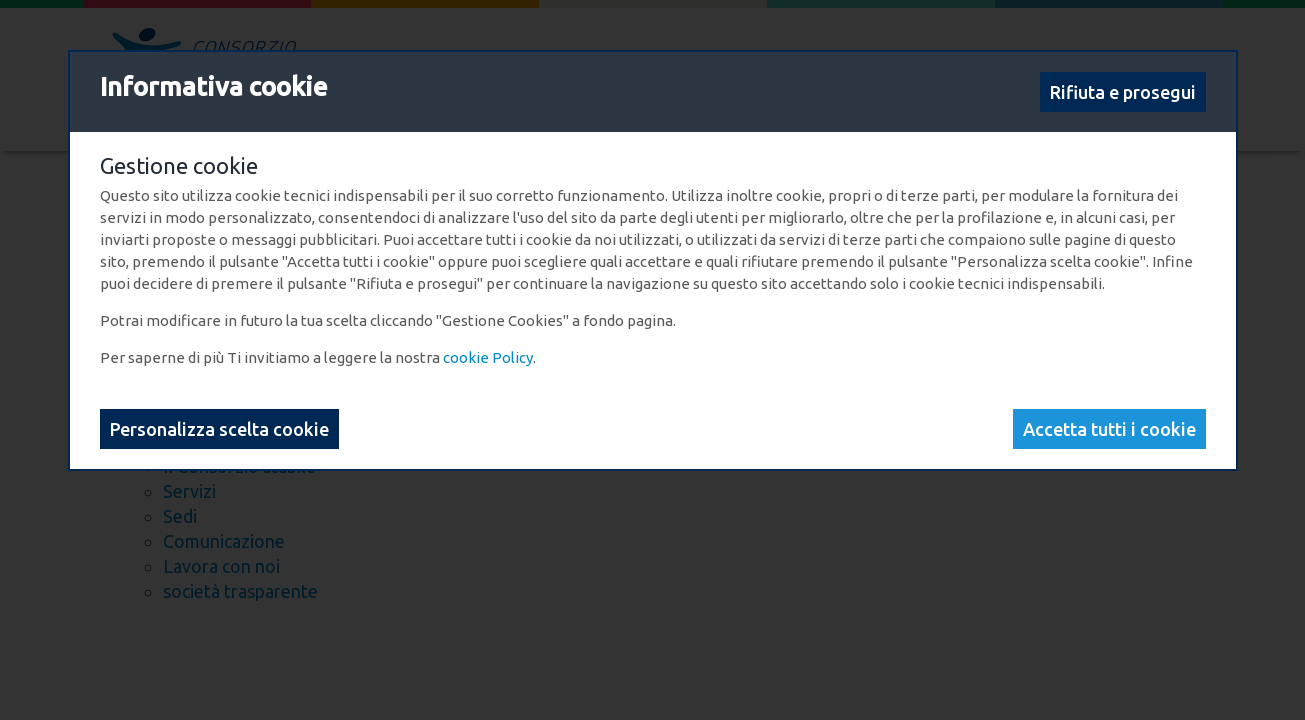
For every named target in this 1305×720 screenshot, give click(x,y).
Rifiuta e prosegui (1123, 92)
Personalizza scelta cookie (219, 429)
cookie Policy (488, 357)
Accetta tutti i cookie (1109, 429)
